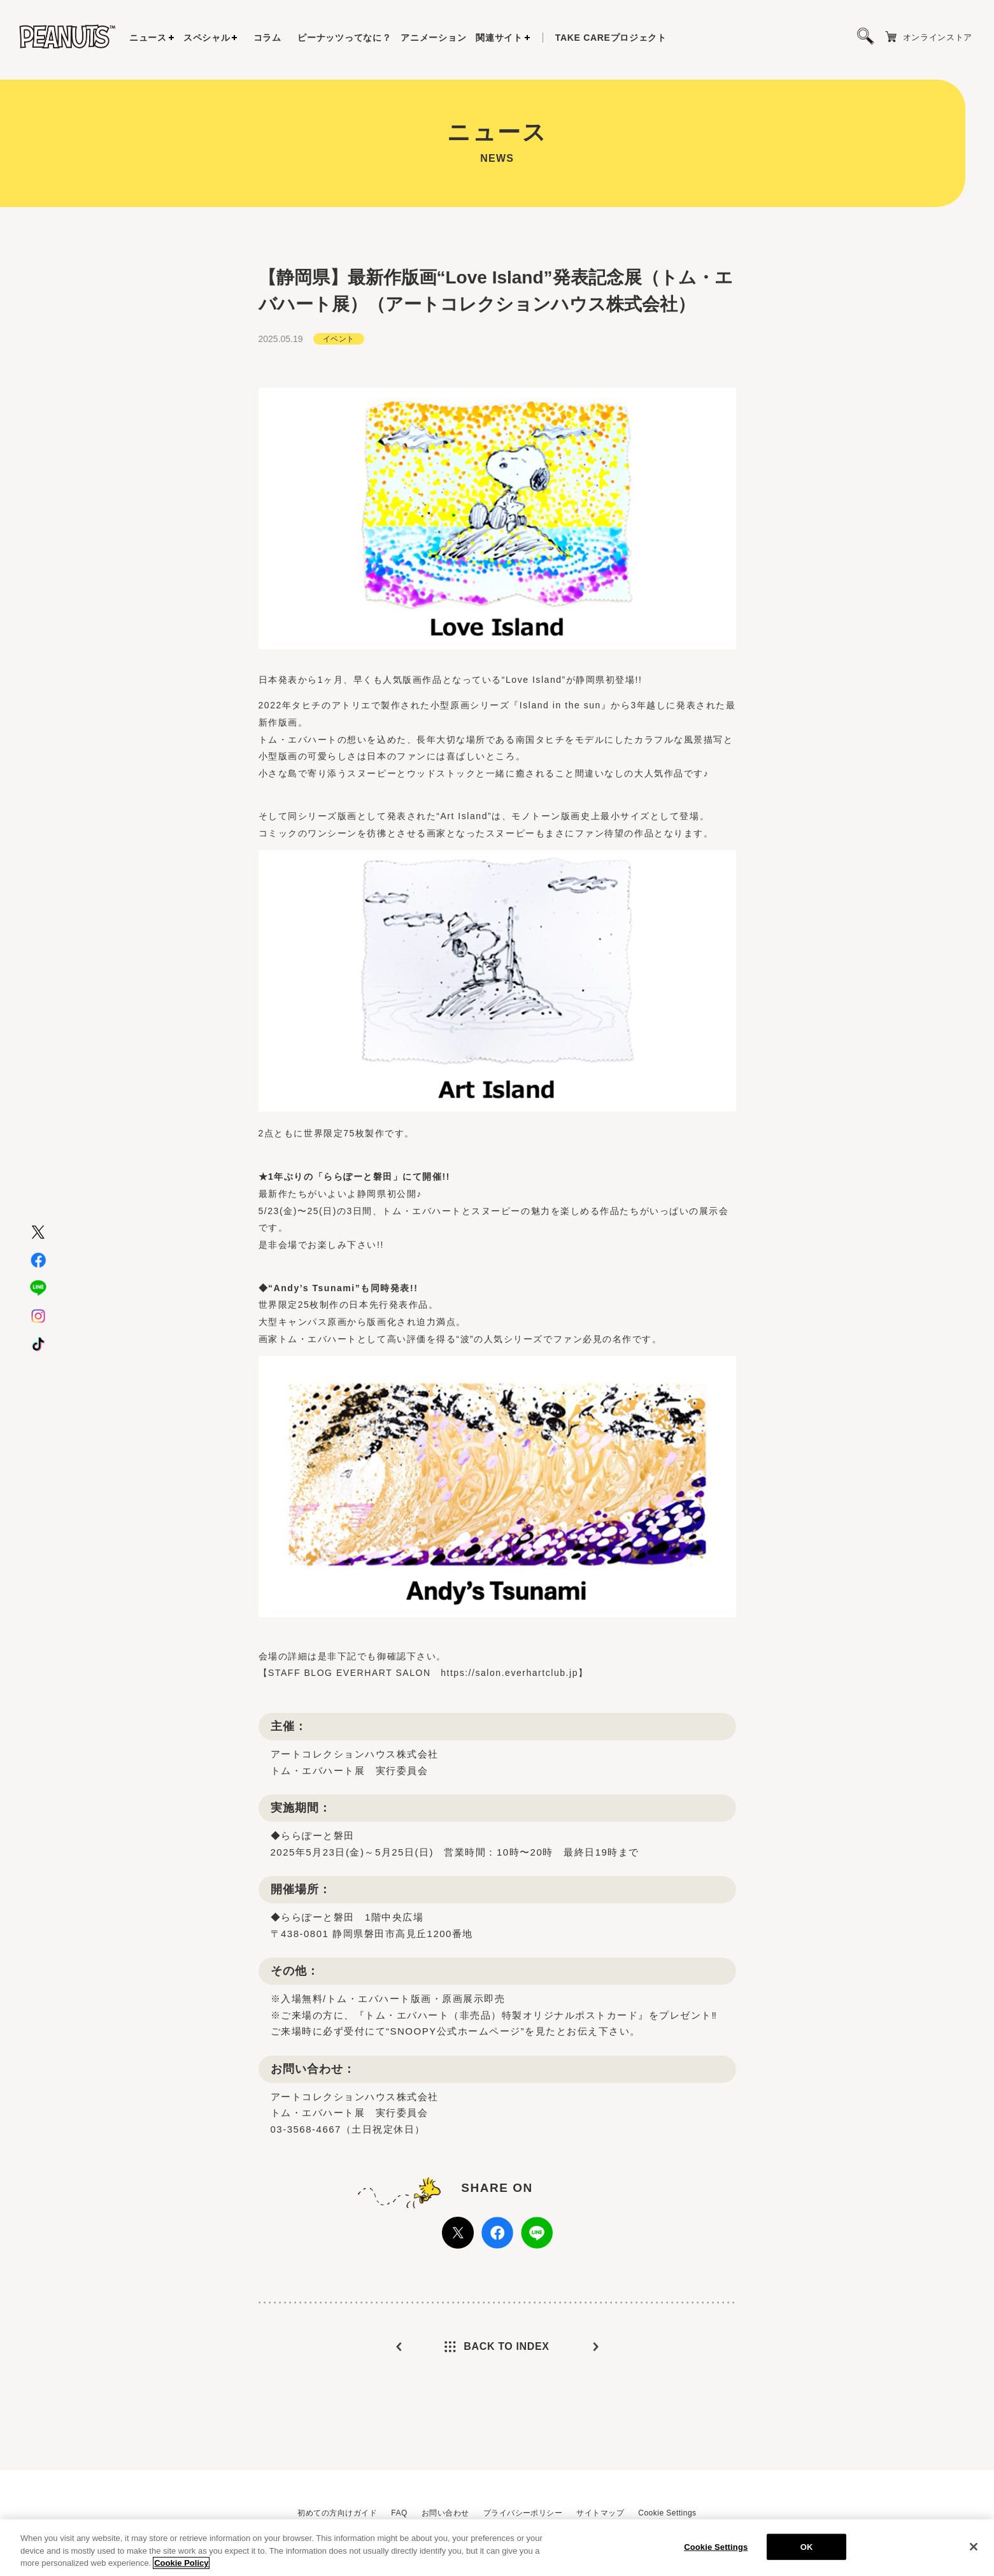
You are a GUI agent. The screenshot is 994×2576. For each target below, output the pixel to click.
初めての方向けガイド (337, 2512)
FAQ (399, 2512)
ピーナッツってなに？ (344, 37)
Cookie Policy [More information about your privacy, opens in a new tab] (181, 2566)
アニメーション (433, 37)
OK (806, 2549)
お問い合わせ (445, 2512)
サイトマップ (600, 2512)
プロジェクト (611, 37)
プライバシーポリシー (523, 2512)
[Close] (974, 2549)
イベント (339, 336)
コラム (267, 37)
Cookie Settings (667, 2512)
